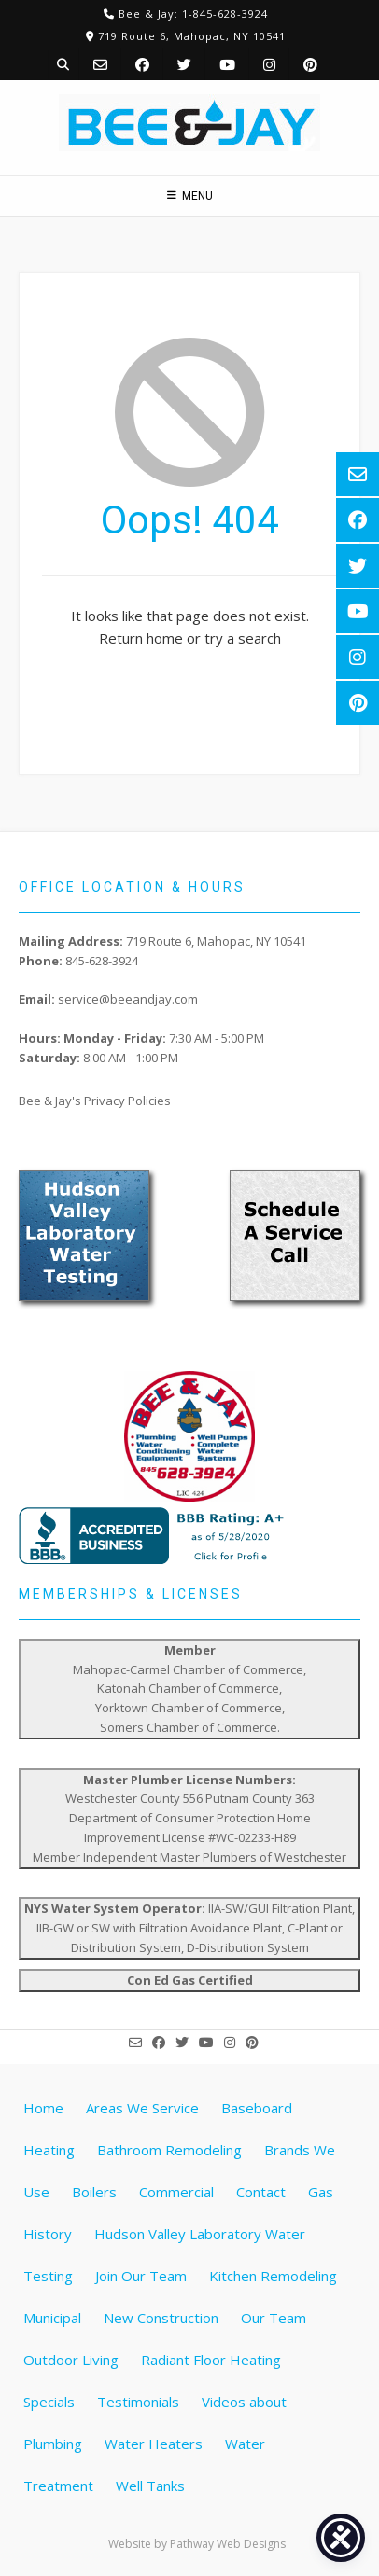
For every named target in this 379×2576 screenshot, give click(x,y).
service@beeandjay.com (128, 998)
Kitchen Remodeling (273, 2275)
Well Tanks (150, 2485)
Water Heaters (154, 2443)
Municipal (52, 2317)
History (47, 2233)
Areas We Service (142, 2107)
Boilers (94, 2191)
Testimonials (138, 2401)
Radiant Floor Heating (211, 2359)
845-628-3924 (101, 960)
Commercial (176, 2191)
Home (43, 2107)
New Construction (161, 2317)
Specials (49, 2401)
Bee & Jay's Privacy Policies (95, 1100)
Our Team (273, 2317)
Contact (261, 2191)
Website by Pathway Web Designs (197, 2544)
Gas (320, 2191)
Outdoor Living (71, 2359)
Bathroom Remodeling (169, 2149)
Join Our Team (141, 2275)
